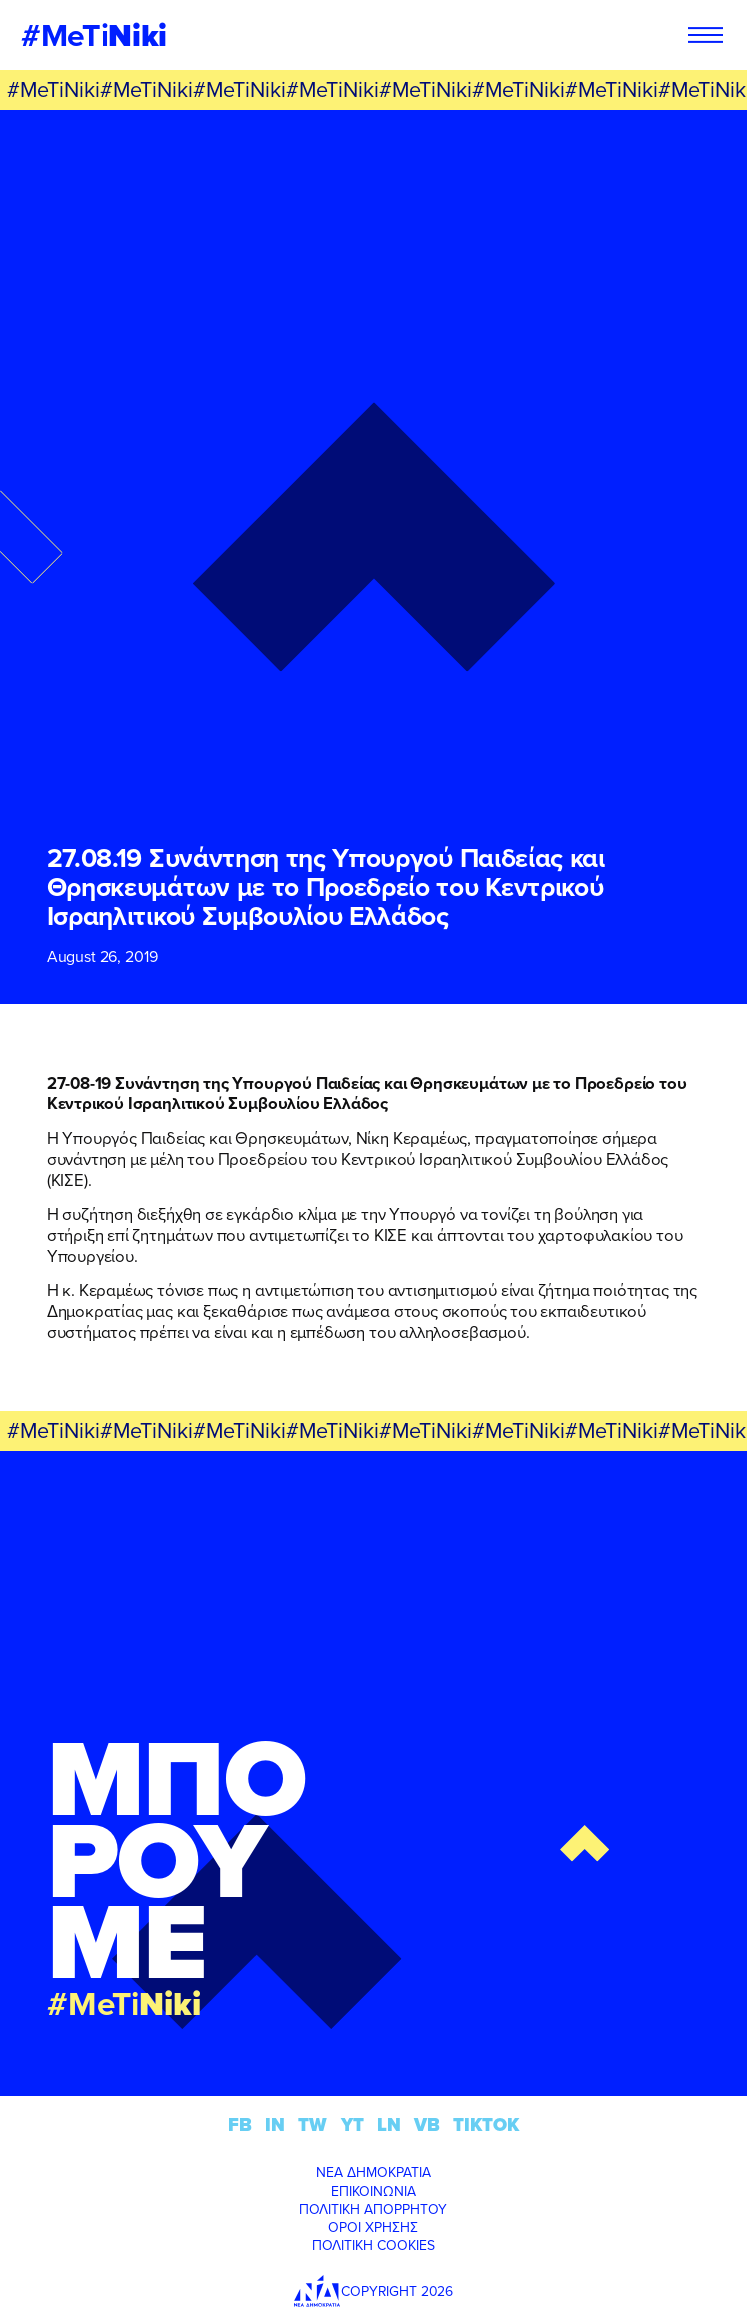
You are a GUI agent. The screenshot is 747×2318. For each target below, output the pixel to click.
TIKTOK (486, 2124)
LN (389, 2124)
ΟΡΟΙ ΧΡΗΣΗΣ (373, 2227)
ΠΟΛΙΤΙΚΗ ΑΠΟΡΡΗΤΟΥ (373, 2209)
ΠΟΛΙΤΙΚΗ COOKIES (373, 2245)
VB (427, 2124)
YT (352, 2124)
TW (312, 2124)
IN (275, 2124)
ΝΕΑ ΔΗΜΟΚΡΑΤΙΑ (373, 2172)
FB (240, 2124)
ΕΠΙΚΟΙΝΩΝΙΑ (373, 2191)
